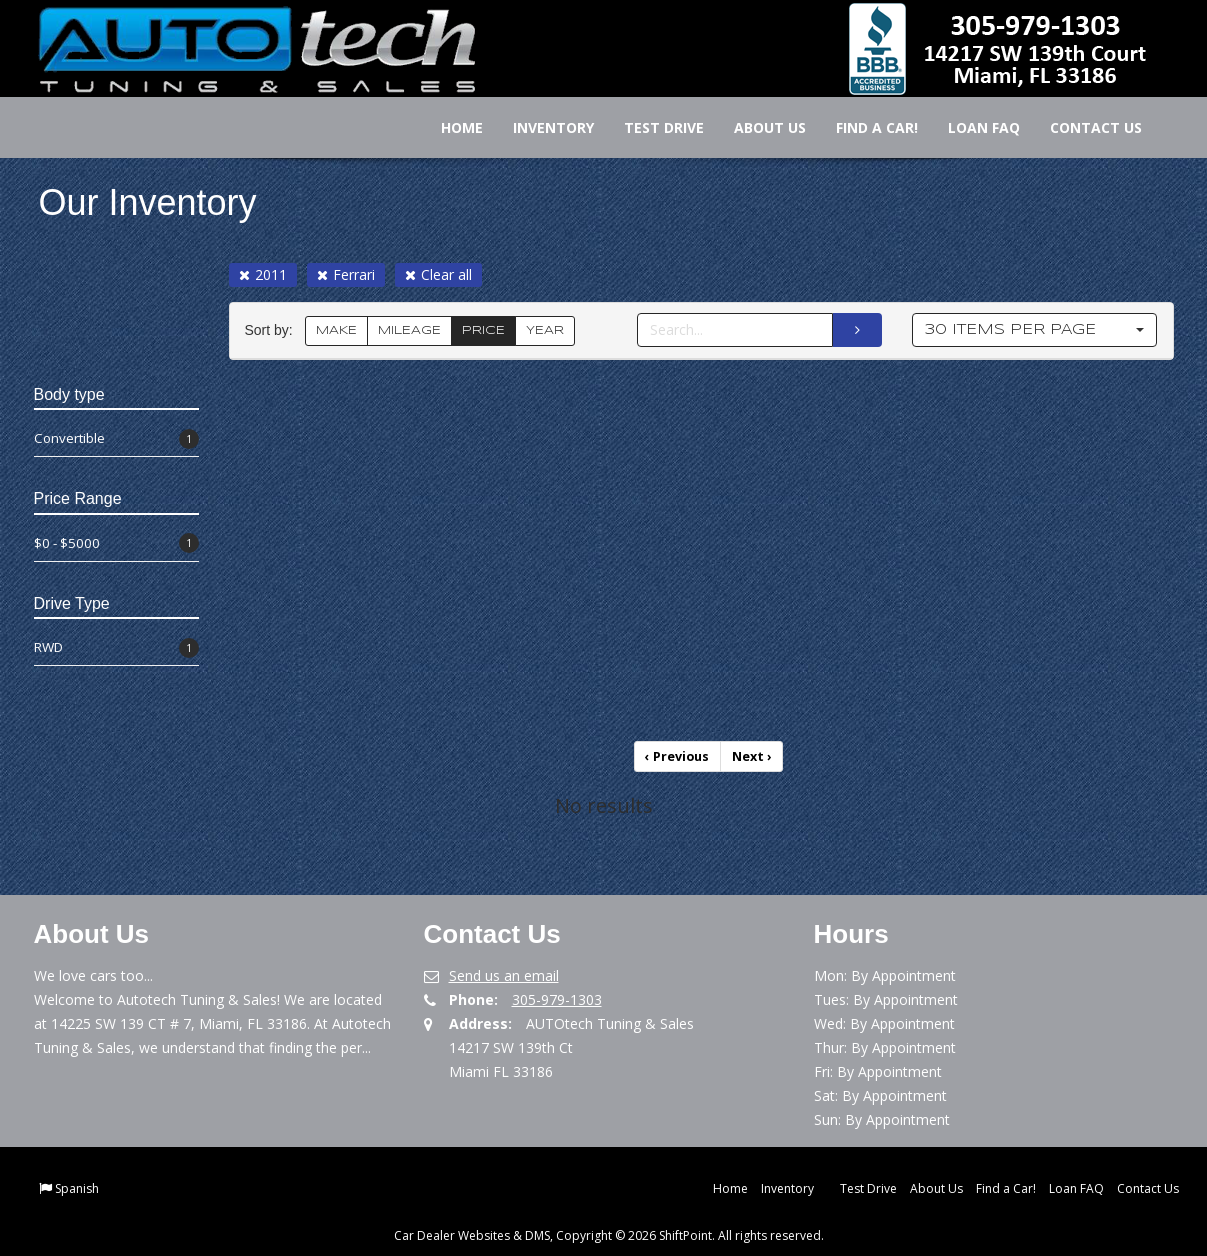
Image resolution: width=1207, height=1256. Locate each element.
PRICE (483, 330)
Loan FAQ (971, 127)
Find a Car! (864, 127)
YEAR (545, 330)
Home (449, 127)
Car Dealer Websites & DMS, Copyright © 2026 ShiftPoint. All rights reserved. (609, 1233)
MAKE (336, 330)
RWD (116, 647)
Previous (679, 755)
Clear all (438, 274)
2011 (263, 274)
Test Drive (651, 127)
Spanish (77, 1186)
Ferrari (346, 274)
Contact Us (1083, 127)
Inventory (540, 127)
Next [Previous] (751, 755)
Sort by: (273, 330)
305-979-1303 (557, 997)
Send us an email (504, 973)
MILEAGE (409, 330)
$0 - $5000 (116, 543)
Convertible (116, 438)
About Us (757, 127)
